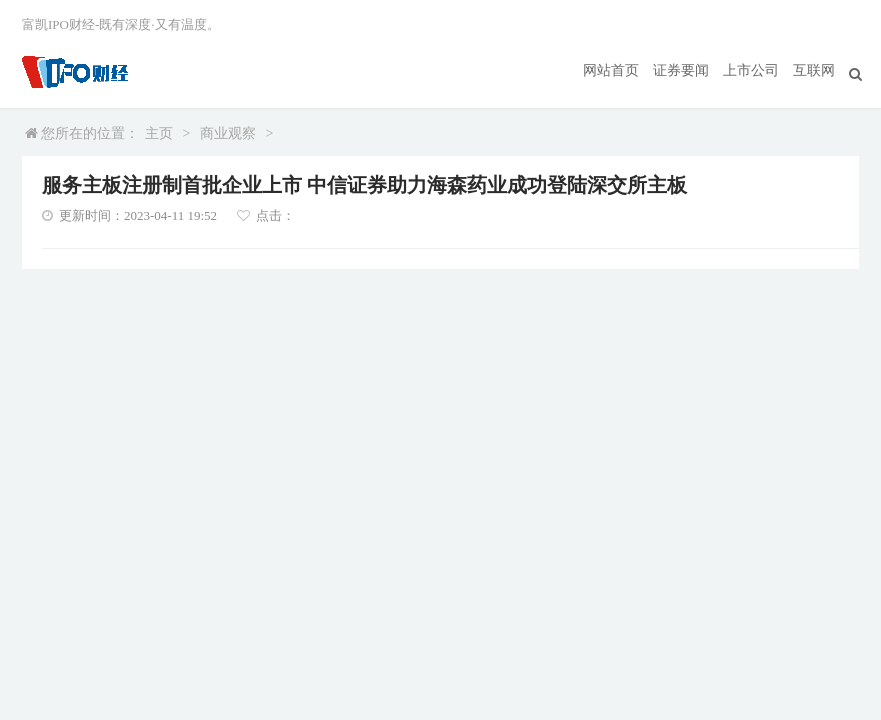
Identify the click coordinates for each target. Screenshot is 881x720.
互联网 (814, 70)
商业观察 (228, 133)
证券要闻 (681, 70)
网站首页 (611, 70)
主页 (159, 133)
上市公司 (751, 70)
